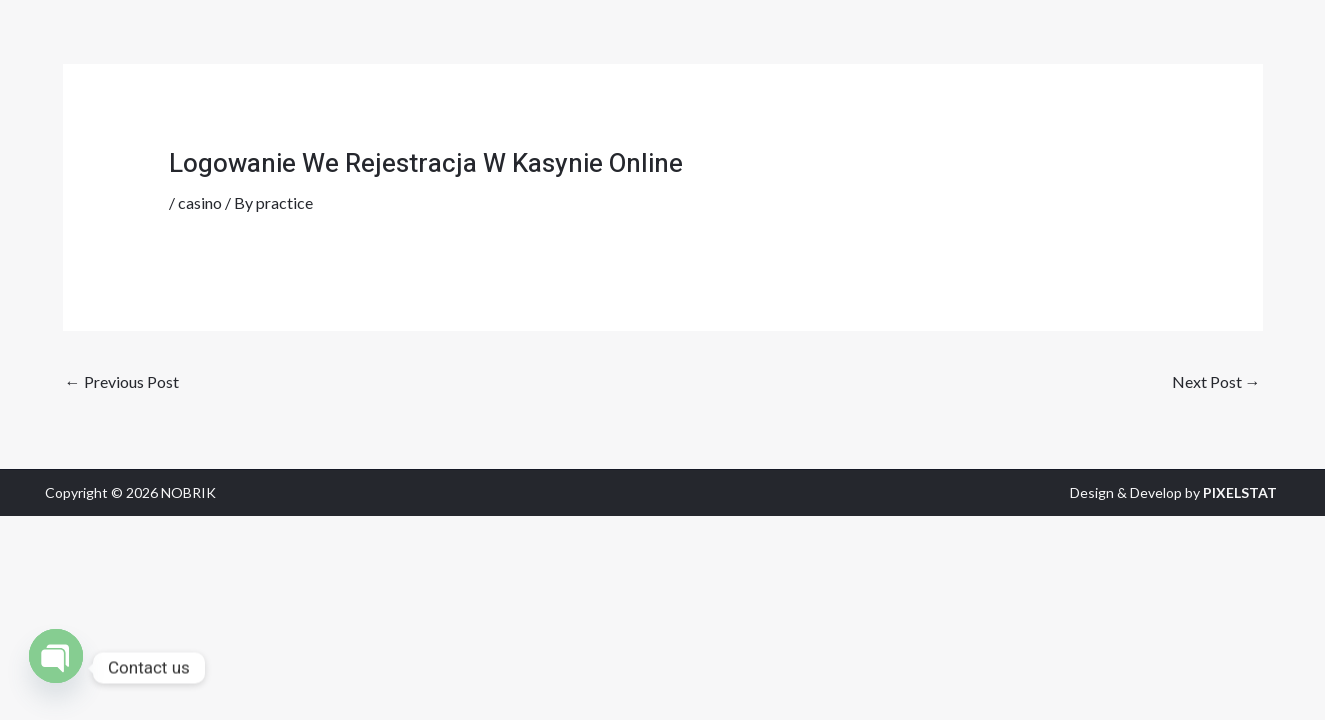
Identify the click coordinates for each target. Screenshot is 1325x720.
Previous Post (122, 381)
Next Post (1216, 381)
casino (200, 202)
